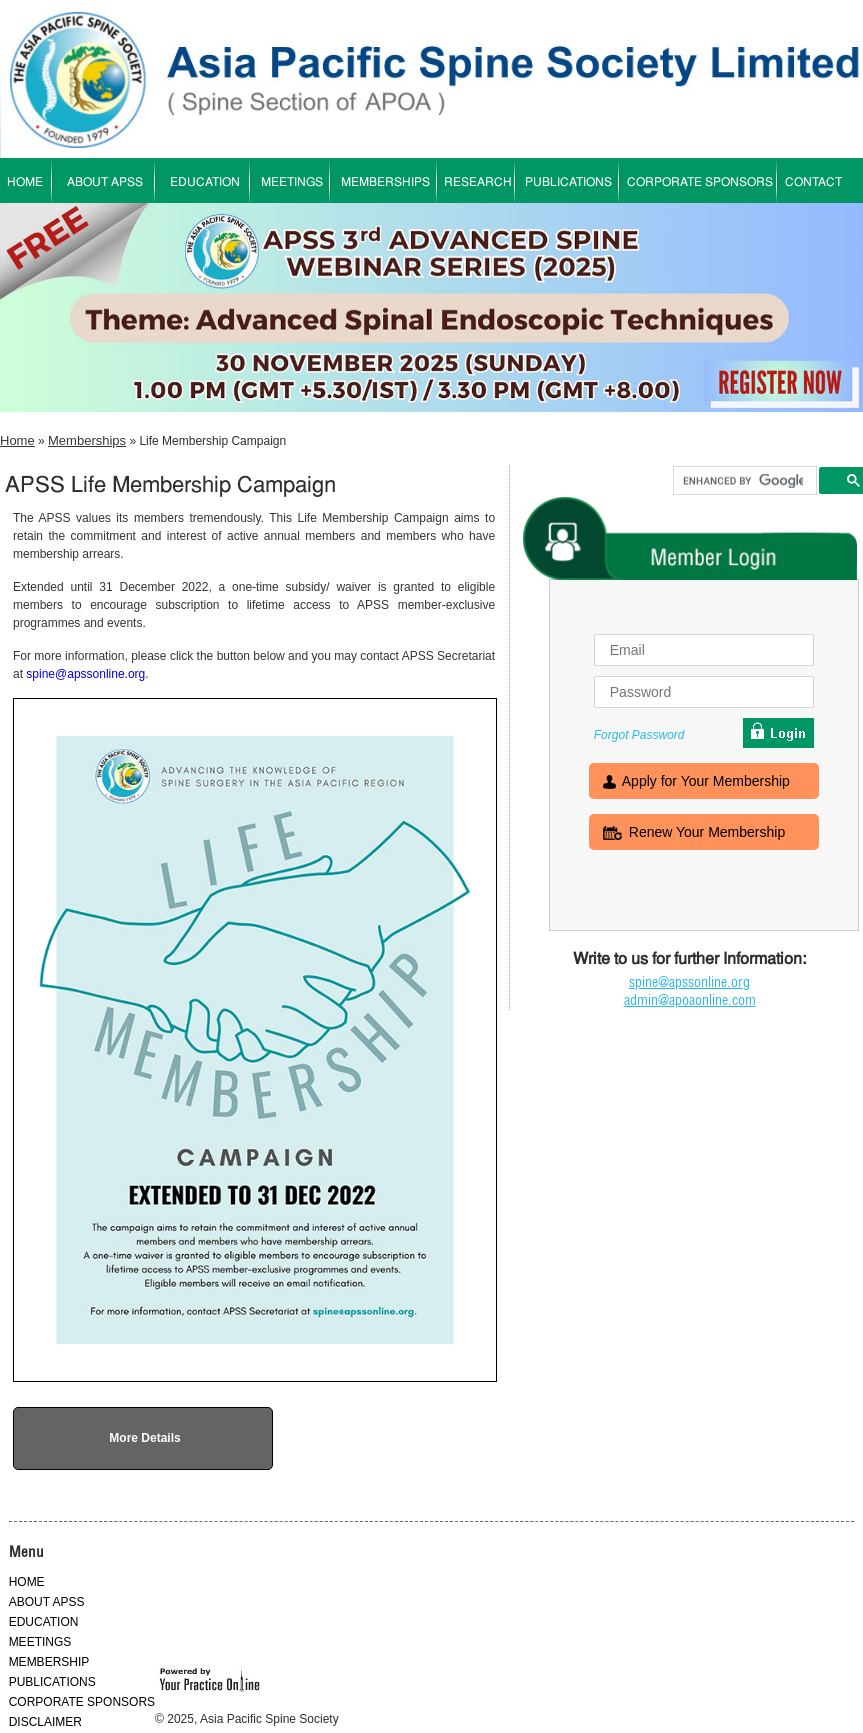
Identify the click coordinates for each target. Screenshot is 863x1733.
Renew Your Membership (707, 834)
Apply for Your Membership (706, 783)
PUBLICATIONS (568, 183)
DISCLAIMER (45, 1722)
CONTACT (813, 183)
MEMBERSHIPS (385, 183)
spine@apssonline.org (85, 674)
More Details (144, 1438)
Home (17, 440)
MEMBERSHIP (49, 1662)
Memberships (87, 440)
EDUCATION (205, 183)
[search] (743, 481)
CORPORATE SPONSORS (700, 183)
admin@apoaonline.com (690, 1000)
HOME (27, 1582)
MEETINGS (292, 183)
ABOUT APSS (105, 183)
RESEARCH (478, 183)
